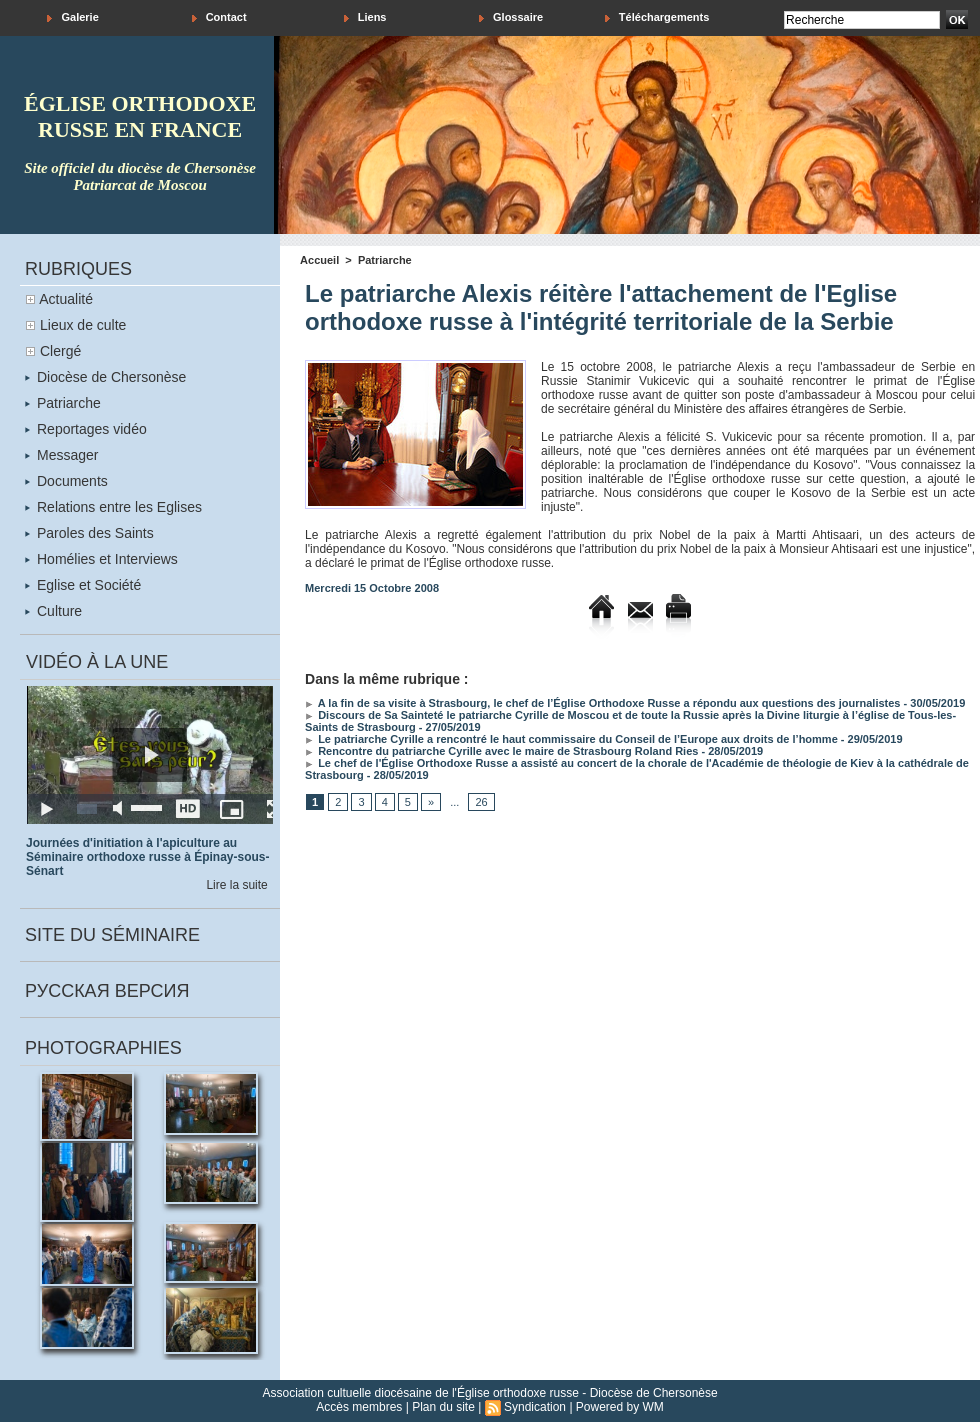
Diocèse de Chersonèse (105, 377)
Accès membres (359, 1407)
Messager (61, 455)
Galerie (72, 17)
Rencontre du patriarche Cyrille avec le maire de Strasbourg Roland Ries (501, 751)
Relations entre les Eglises (113, 507)
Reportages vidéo (86, 429)
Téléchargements (657, 17)
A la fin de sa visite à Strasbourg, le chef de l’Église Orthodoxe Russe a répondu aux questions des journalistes (602, 703)
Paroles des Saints (89, 533)
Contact (219, 17)
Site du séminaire (112, 935)
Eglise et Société (83, 585)
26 (481, 802)
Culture (53, 611)
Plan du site (443, 1407)
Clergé (60, 351)
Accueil (319, 260)
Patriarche (63, 403)
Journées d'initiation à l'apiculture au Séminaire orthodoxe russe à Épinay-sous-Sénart (147, 857)
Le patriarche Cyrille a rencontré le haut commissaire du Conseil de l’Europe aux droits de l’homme (571, 739)
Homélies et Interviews (101, 559)
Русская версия (107, 991)
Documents (66, 481)
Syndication (535, 1407)
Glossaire (511, 17)
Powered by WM (620, 1407)
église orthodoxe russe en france (140, 116)
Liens (365, 17)
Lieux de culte (83, 325)
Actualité (66, 299)
